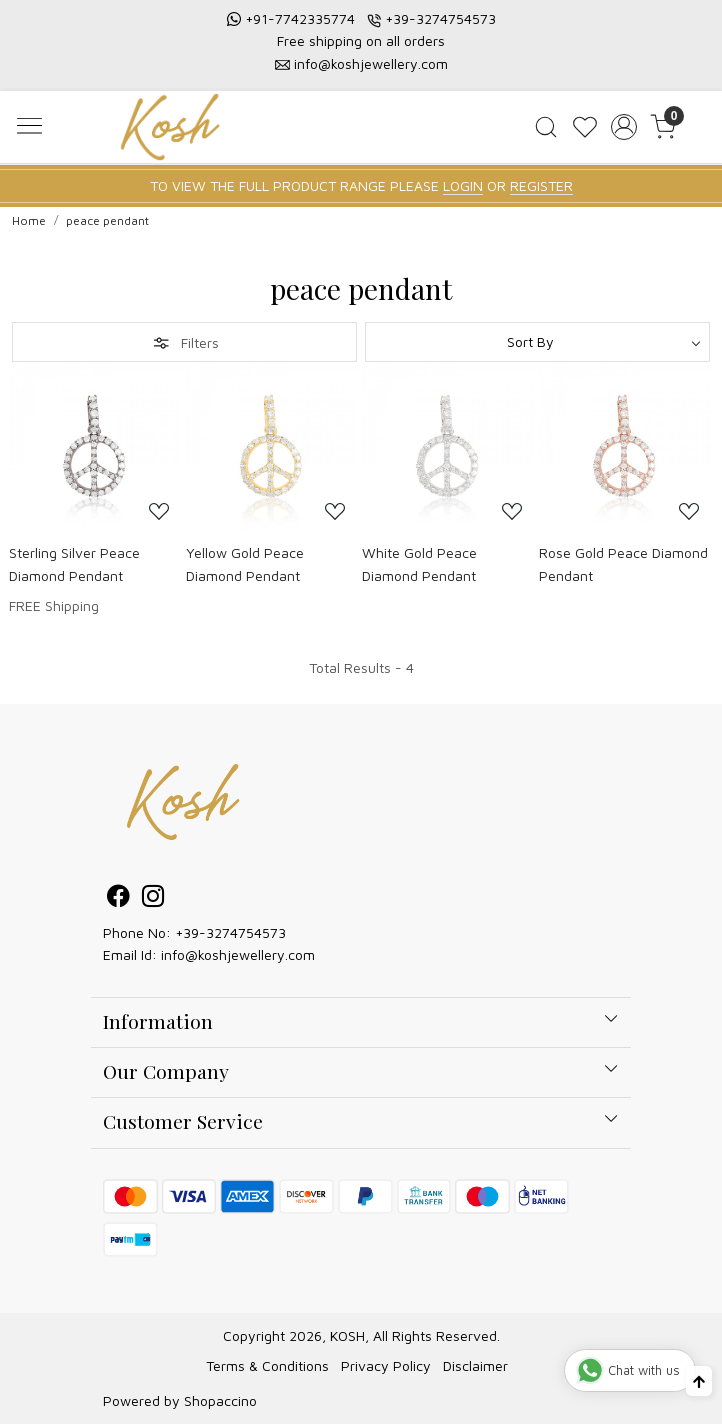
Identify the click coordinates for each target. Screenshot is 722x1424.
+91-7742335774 (300, 18)
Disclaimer (475, 1365)
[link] (546, 127)
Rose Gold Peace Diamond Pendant (623, 563)
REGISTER (541, 185)
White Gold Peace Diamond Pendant (419, 563)
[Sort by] (537, 342)
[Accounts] (624, 127)
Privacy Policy (386, 1365)
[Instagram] (153, 898)
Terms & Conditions (267, 1365)
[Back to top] (699, 1381)
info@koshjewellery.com (371, 63)
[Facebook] (118, 898)
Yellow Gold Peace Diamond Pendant (245, 563)
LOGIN (463, 185)
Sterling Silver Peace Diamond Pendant (74, 563)
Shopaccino (220, 1400)
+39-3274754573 (440, 18)
